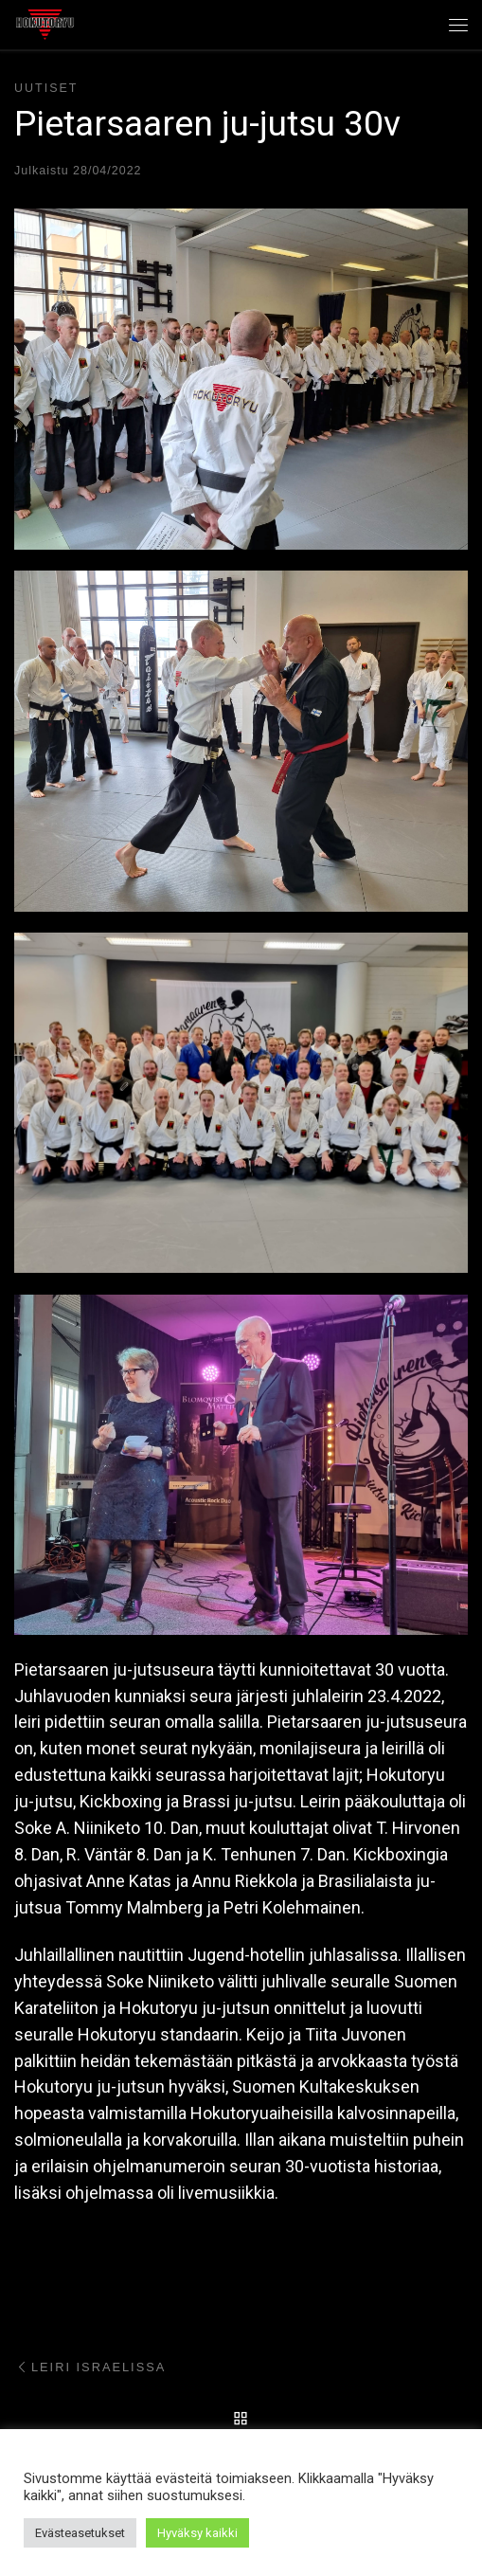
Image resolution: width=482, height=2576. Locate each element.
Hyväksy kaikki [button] (197, 2533)
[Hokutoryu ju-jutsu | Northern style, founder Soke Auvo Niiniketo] (45, 22)
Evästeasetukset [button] (80, 2533)
